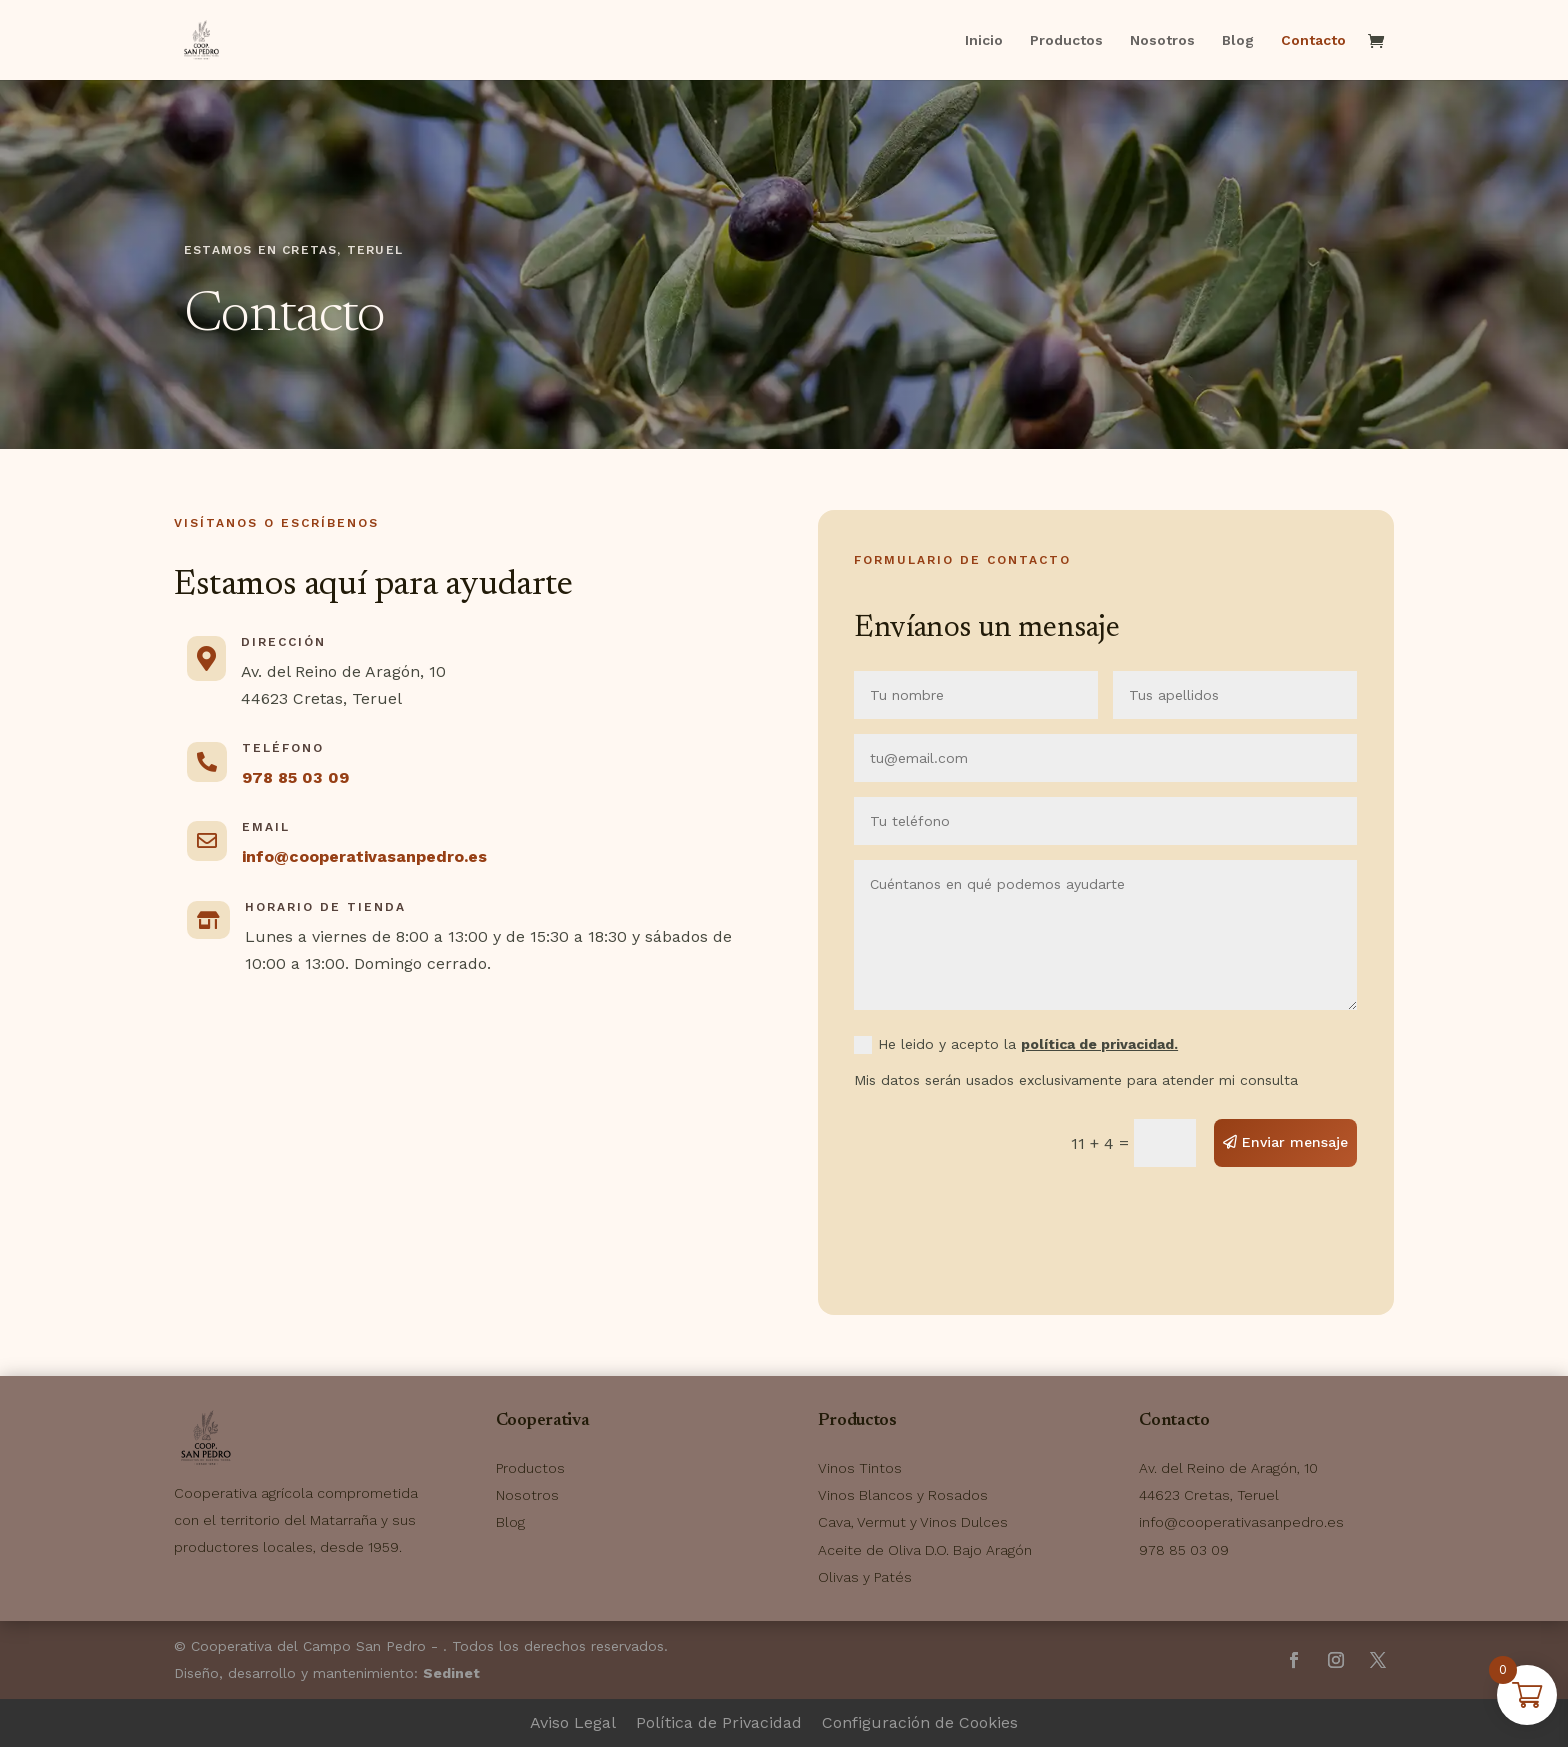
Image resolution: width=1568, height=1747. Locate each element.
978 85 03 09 (295, 777)
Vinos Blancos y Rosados (903, 1495)
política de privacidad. (1099, 1044)
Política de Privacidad (719, 1722)
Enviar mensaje (1295, 1142)
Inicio (984, 40)
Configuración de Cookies (920, 1722)
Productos (1066, 40)
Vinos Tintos (860, 1468)
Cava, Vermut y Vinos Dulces (913, 1522)
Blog (1238, 40)
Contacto (1313, 40)
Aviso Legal (573, 1722)
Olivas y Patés (865, 1577)
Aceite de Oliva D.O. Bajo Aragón (925, 1550)
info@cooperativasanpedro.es (364, 856)
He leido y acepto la (1016, 1045)
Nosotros (1162, 40)
